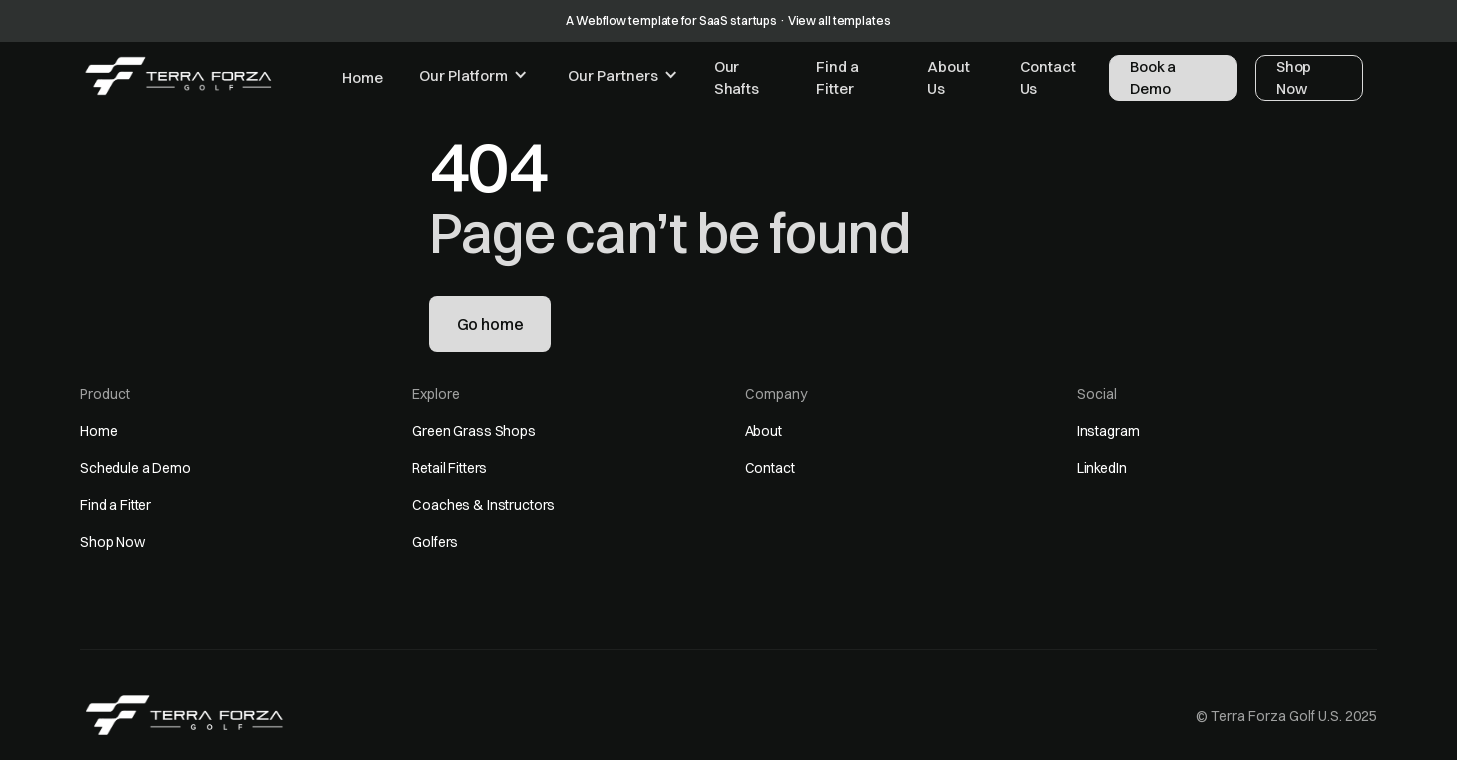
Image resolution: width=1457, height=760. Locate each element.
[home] (179, 76)
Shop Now (112, 542)
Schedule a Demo (135, 468)
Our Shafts (736, 78)
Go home (490, 324)
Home (362, 77)
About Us (948, 78)
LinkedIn (1102, 468)
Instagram (1108, 431)
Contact (770, 468)
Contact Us (1048, 78)
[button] (473, 76)
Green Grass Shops (474, 431)
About (763, 431)
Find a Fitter (837, 78)
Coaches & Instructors (483, 505)
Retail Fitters (449, 468)
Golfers (435, 542)
